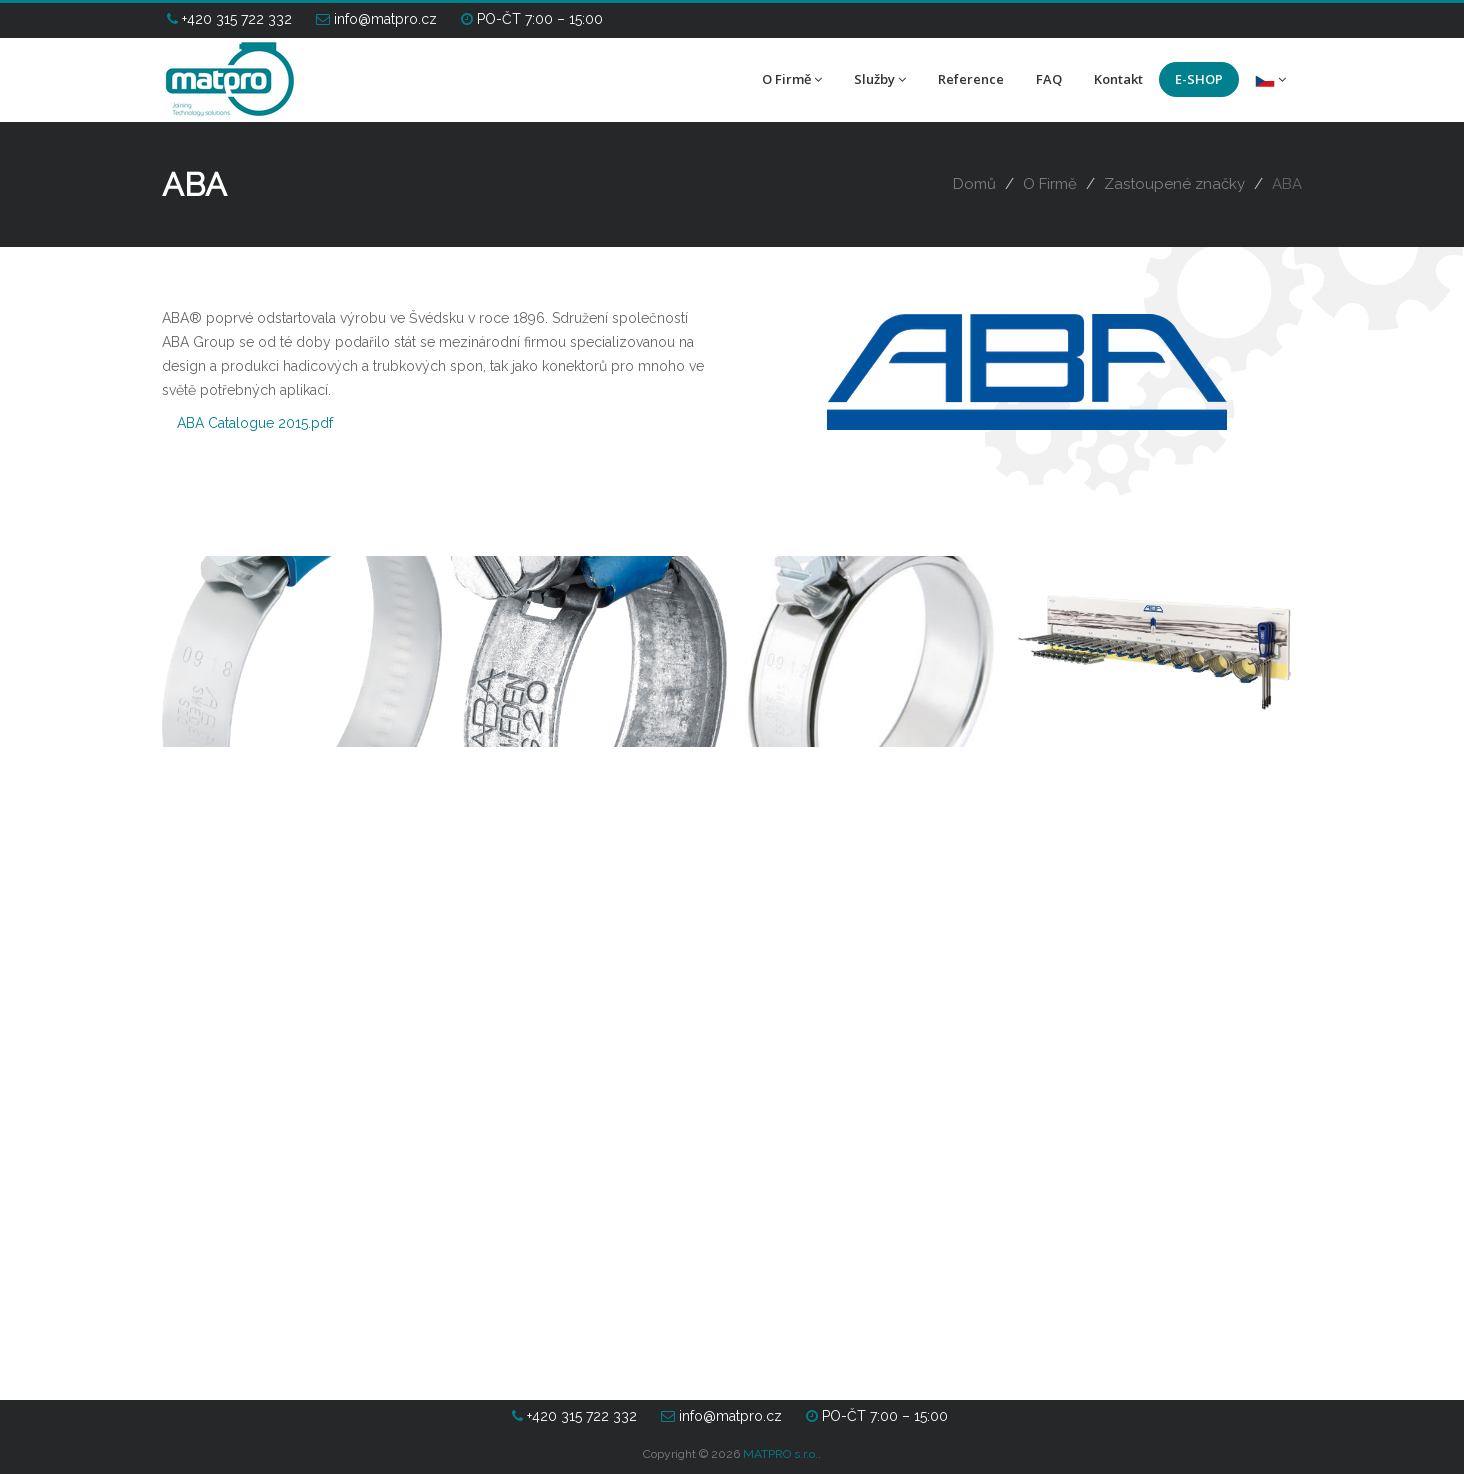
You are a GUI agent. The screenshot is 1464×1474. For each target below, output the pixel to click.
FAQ (1049, 79)
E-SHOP (1199, 79)
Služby (880, 79)
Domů (974, 184)
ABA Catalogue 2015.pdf (255, 423)
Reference (971, 79)
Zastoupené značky (1174, 184)
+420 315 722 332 (229, 19)
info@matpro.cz (376, 19)
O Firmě (792, 79)
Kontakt (1118, 79)
